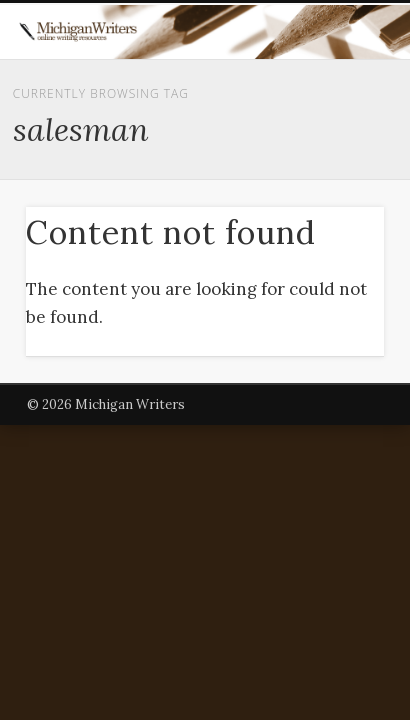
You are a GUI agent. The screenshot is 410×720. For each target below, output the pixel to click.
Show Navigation (333, 179)
